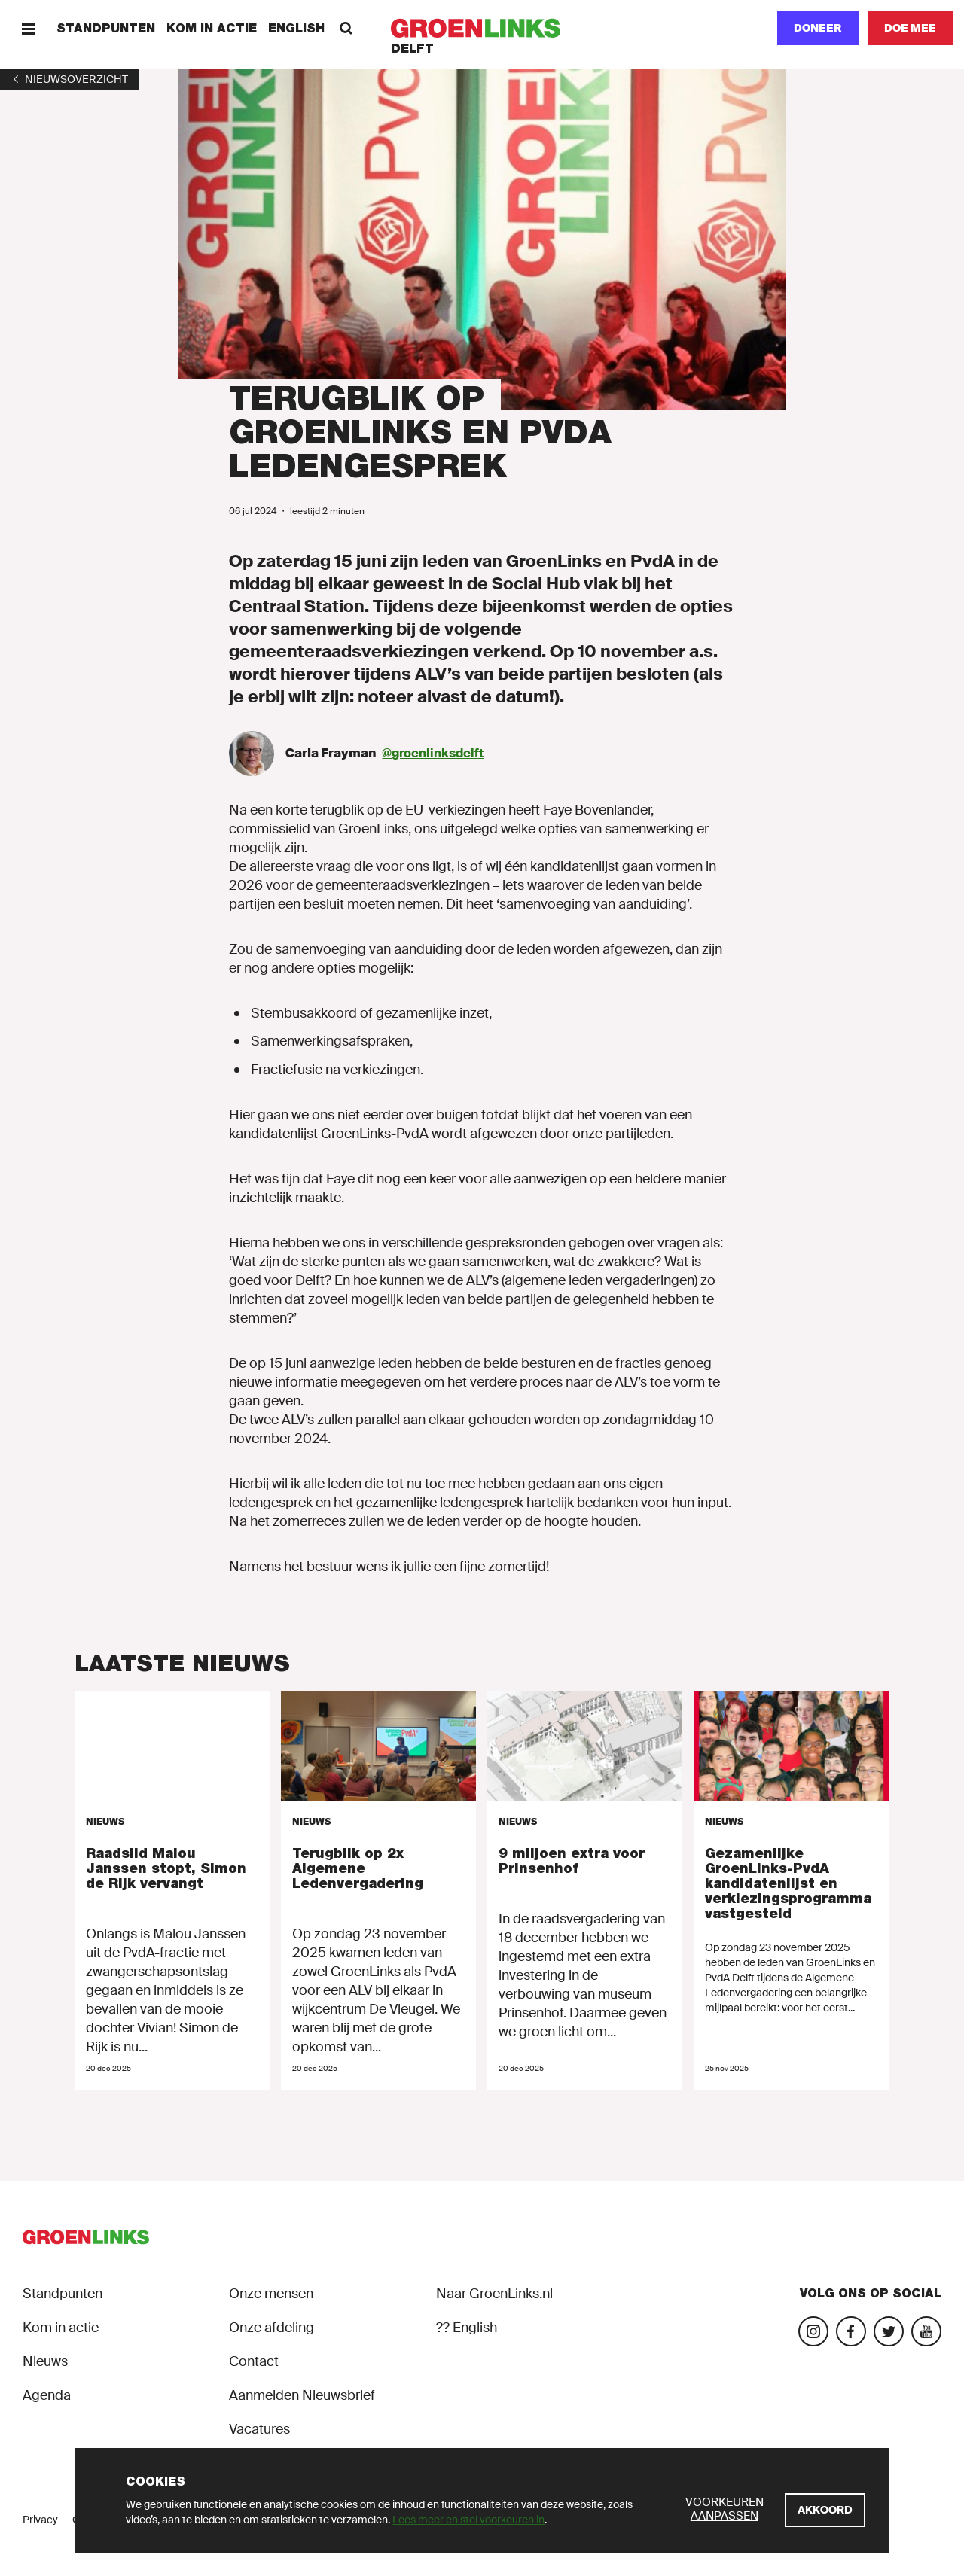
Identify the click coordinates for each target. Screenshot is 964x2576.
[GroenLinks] (482, 28)
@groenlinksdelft (433, 753)
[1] (69, 79)
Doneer (818, 28)
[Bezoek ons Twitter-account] (889, 2331)
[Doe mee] (910, 28)
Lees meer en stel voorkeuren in (468, 2519)
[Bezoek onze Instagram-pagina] (813, 2331)
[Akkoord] (825, 2510)
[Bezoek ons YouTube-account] (926, 2331)
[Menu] (28, 28)
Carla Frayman (330, 753)
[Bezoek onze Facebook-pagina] (851, 2331)
